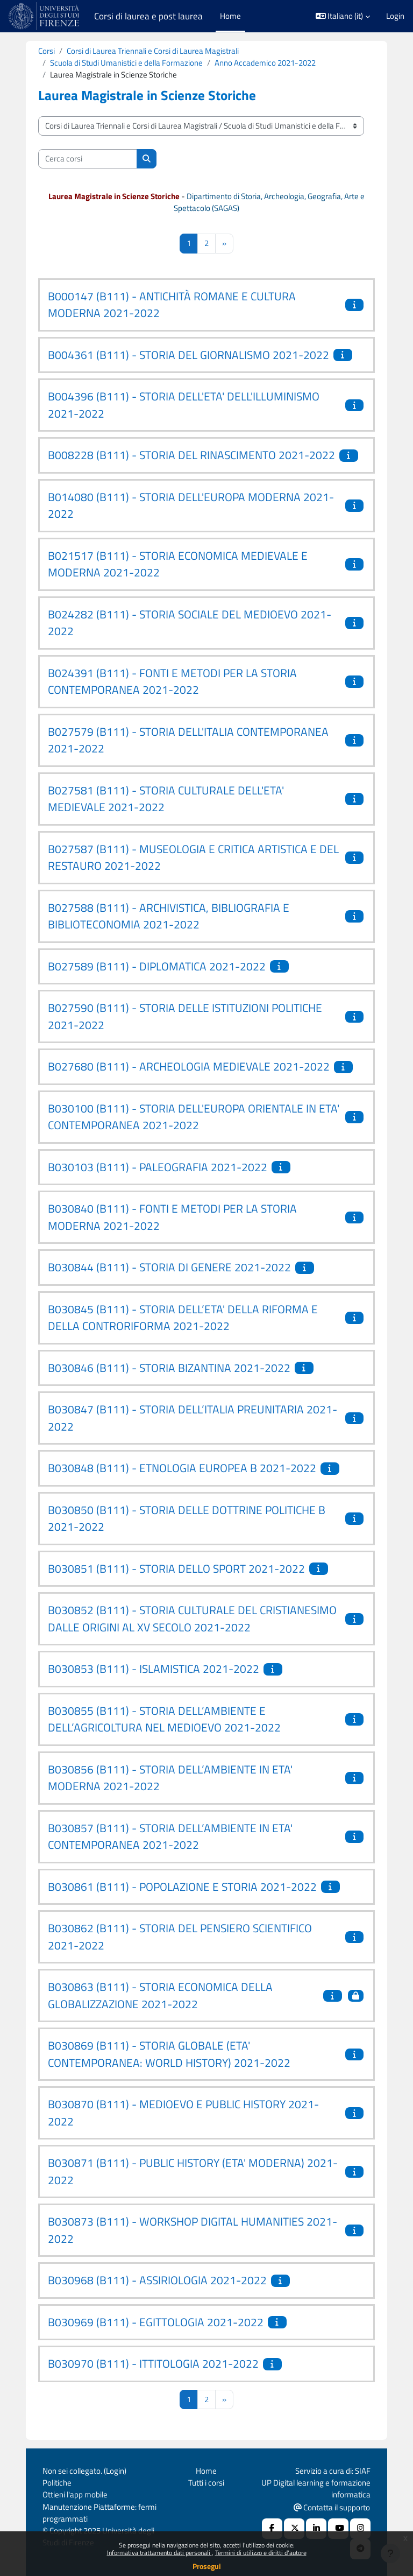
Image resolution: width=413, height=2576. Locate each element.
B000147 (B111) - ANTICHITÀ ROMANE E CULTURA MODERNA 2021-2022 (172, 304)
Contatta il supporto (332, 2507)
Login (395, 16)
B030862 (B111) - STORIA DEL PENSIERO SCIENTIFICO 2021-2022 (180, 1936)
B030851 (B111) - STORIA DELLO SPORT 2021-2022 (176, 1568)
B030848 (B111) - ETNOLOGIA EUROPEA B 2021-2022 (182, 1467)
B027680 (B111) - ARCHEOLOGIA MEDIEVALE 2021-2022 (189, 1066)
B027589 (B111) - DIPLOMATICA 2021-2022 (157, 966)
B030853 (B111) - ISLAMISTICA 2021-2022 (153, 1668)
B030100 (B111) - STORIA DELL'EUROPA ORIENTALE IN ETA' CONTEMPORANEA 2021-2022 (193, 1117)
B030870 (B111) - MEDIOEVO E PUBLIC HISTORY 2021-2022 (183, 2112)
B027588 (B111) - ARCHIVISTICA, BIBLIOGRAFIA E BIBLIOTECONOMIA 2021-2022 (168, 916)
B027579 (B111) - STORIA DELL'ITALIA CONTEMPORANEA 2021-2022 (188, 740)
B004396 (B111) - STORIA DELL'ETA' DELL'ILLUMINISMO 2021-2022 (183, 405)
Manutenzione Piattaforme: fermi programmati (99, 2513)
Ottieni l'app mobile (75, 2494)
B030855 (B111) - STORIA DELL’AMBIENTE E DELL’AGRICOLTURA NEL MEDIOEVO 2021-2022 (164, 1719)
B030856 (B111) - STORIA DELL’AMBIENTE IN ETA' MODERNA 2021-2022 (170, 1778)
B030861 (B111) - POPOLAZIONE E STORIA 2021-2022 (182, 1886)
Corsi (46, 51)
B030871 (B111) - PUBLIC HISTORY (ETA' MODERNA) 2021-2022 (193, 2171)
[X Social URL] (294, 2528)
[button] (343, 16)
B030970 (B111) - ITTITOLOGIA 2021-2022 (153, 2363)
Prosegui (207, 2566)
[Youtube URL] (338, 2528)
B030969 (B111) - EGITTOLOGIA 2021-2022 (156, 2322)
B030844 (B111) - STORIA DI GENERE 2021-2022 (169, 1267)
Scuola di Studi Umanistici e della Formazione (126, 63)
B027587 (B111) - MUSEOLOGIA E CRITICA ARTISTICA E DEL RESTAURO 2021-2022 (193, 857)
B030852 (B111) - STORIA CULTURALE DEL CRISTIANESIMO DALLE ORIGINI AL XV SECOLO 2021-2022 (192, 1618)
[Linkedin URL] (316, 2528)
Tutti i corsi (206, 2482)
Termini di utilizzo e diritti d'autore (261, 2552)
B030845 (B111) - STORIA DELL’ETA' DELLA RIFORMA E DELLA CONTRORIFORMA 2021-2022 (183, 1317)
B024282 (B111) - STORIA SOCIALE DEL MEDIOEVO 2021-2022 (189, 623)
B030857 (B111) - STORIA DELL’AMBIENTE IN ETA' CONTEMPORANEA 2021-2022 (170, 1836)
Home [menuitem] (230, 16)
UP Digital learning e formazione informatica (316, 2488)
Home (206, 2471)
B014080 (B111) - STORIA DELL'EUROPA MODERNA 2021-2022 (191, 505)
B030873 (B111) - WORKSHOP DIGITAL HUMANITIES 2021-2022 (192, 2230)
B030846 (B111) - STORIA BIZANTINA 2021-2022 (169, 1367)
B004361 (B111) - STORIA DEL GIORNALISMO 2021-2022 (188, 354)
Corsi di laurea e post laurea (148, 16)
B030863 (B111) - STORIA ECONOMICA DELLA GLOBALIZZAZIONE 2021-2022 (160, 1995)
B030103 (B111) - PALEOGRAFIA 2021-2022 (157, 1167)
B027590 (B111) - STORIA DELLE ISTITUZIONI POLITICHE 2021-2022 (185, 1016)
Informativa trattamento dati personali (159, 2552)
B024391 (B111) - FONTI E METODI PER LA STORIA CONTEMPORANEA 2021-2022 (172, 681)
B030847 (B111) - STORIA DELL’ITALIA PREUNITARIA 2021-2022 (192, 1417)
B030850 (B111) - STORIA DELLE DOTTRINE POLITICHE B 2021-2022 (186, 1518)
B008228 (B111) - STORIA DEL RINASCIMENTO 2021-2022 (191, 454)
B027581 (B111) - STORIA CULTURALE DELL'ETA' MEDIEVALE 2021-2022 (166, 799)
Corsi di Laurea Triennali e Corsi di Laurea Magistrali (153, 51)
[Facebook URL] (272, 2528)
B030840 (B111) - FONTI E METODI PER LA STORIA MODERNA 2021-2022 (172, 1217)
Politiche (57, 2482)
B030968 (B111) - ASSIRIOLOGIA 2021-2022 (157, 2280)
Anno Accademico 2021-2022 (265, 63)
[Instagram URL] (360, 2528)
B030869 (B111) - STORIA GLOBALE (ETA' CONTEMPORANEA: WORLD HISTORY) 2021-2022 (169, 2054)
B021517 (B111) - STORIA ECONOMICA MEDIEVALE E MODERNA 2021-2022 (178, 564)
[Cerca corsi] (87, 158)
